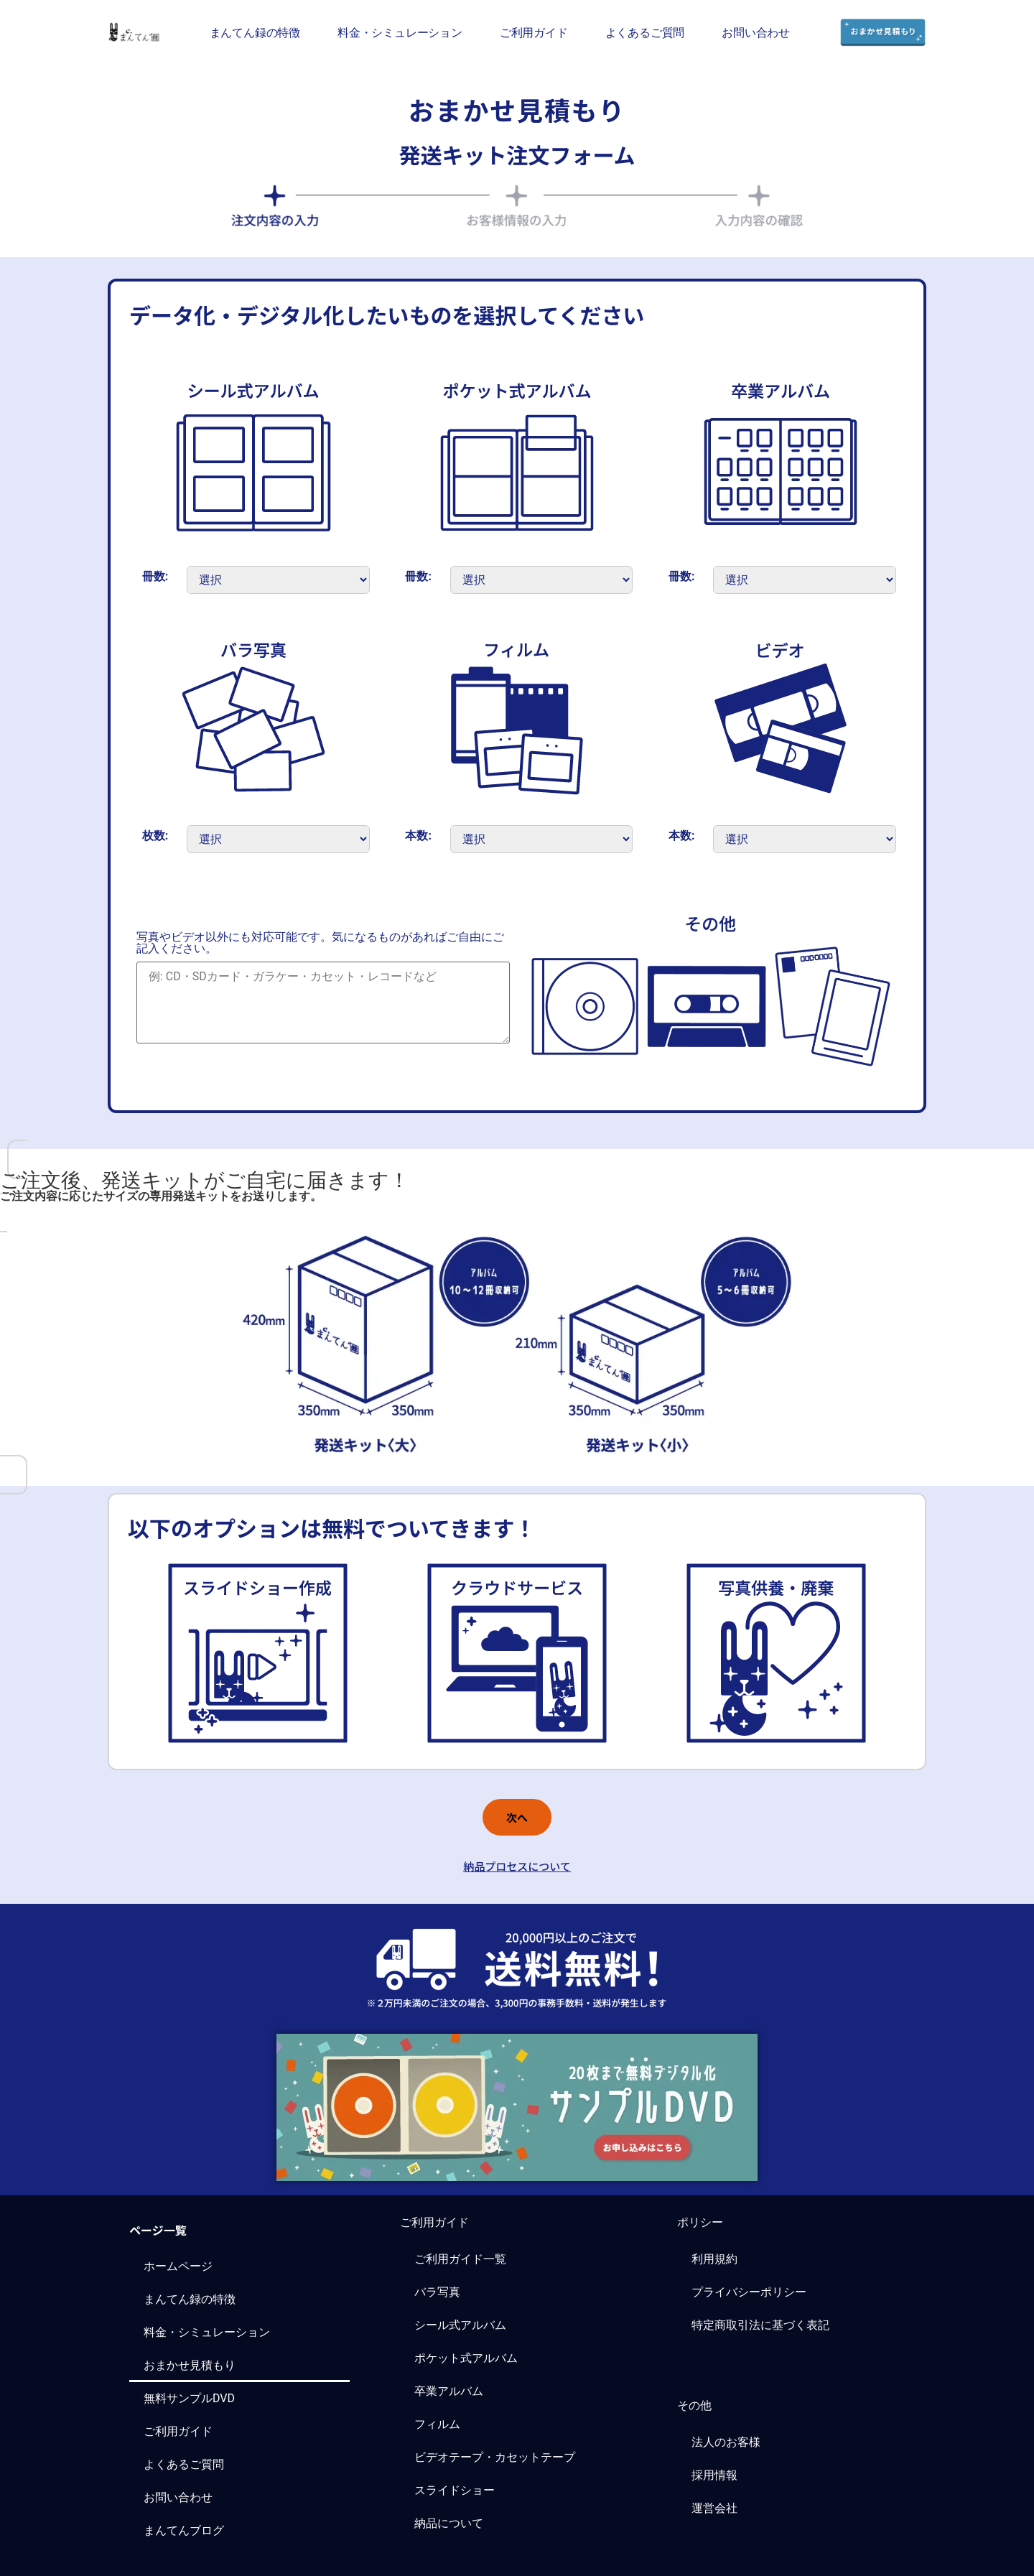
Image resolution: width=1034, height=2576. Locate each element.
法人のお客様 (725, 2442)
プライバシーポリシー (748, 2292)
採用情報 (714, 2475)
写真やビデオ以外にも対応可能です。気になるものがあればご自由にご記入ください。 (320, 942)
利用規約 (714, 2259)
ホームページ (178, 2266)
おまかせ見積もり (190, 2365)
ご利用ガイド (534, 32)
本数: (418, 836)
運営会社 (714, 2508)
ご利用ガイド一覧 (460, 2259)
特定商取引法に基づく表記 (760, 2325)
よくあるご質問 (645, 32)
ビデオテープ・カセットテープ (494, 2457)
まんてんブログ (184, 2530)
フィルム (437, 2424)
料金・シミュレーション (399, 32)
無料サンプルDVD (189, 2398)
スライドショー (454, 2490)
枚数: (155, 836)
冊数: (155, 576)
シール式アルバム (460, 2325)
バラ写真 (437, 2292)
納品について (448, 2523)
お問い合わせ (756, 32)
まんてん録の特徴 (255, 32)
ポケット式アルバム (466, 2358)
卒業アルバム (448, 2391)
